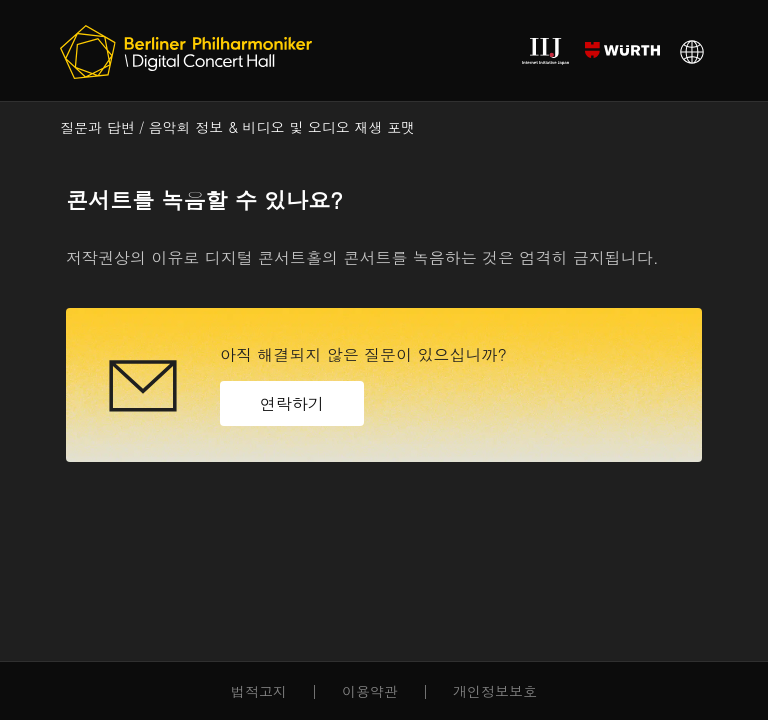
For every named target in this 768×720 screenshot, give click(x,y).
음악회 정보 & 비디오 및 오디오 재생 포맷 (282, 127)
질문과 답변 (97, 127)
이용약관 (370, 691)
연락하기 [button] (292, 403)
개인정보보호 (495, 691)
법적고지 (259, 691)
